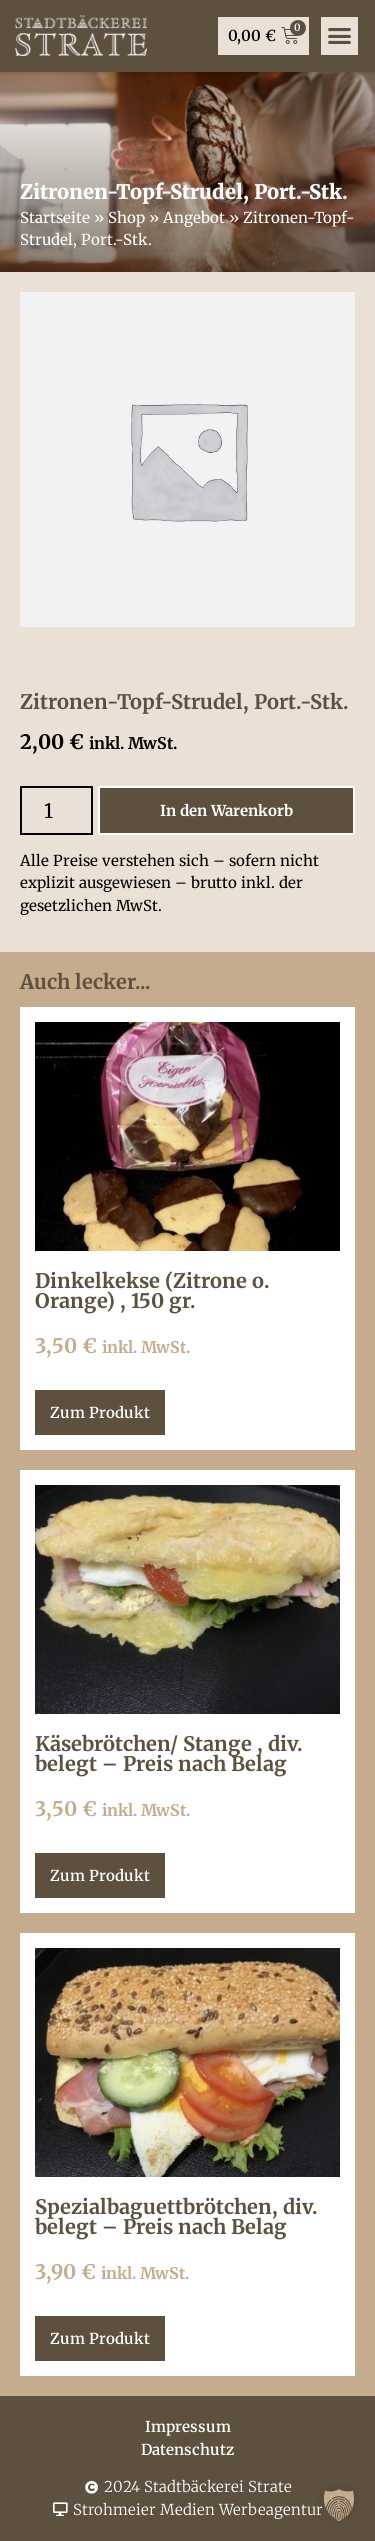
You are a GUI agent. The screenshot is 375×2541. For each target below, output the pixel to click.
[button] (339, 2505)
